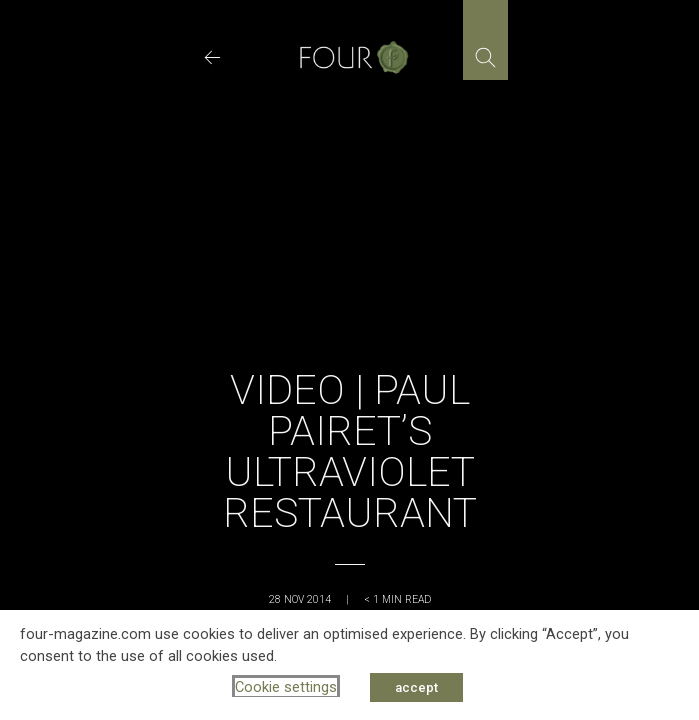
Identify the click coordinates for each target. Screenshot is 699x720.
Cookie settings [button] (286, 687)
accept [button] (416, 687)
